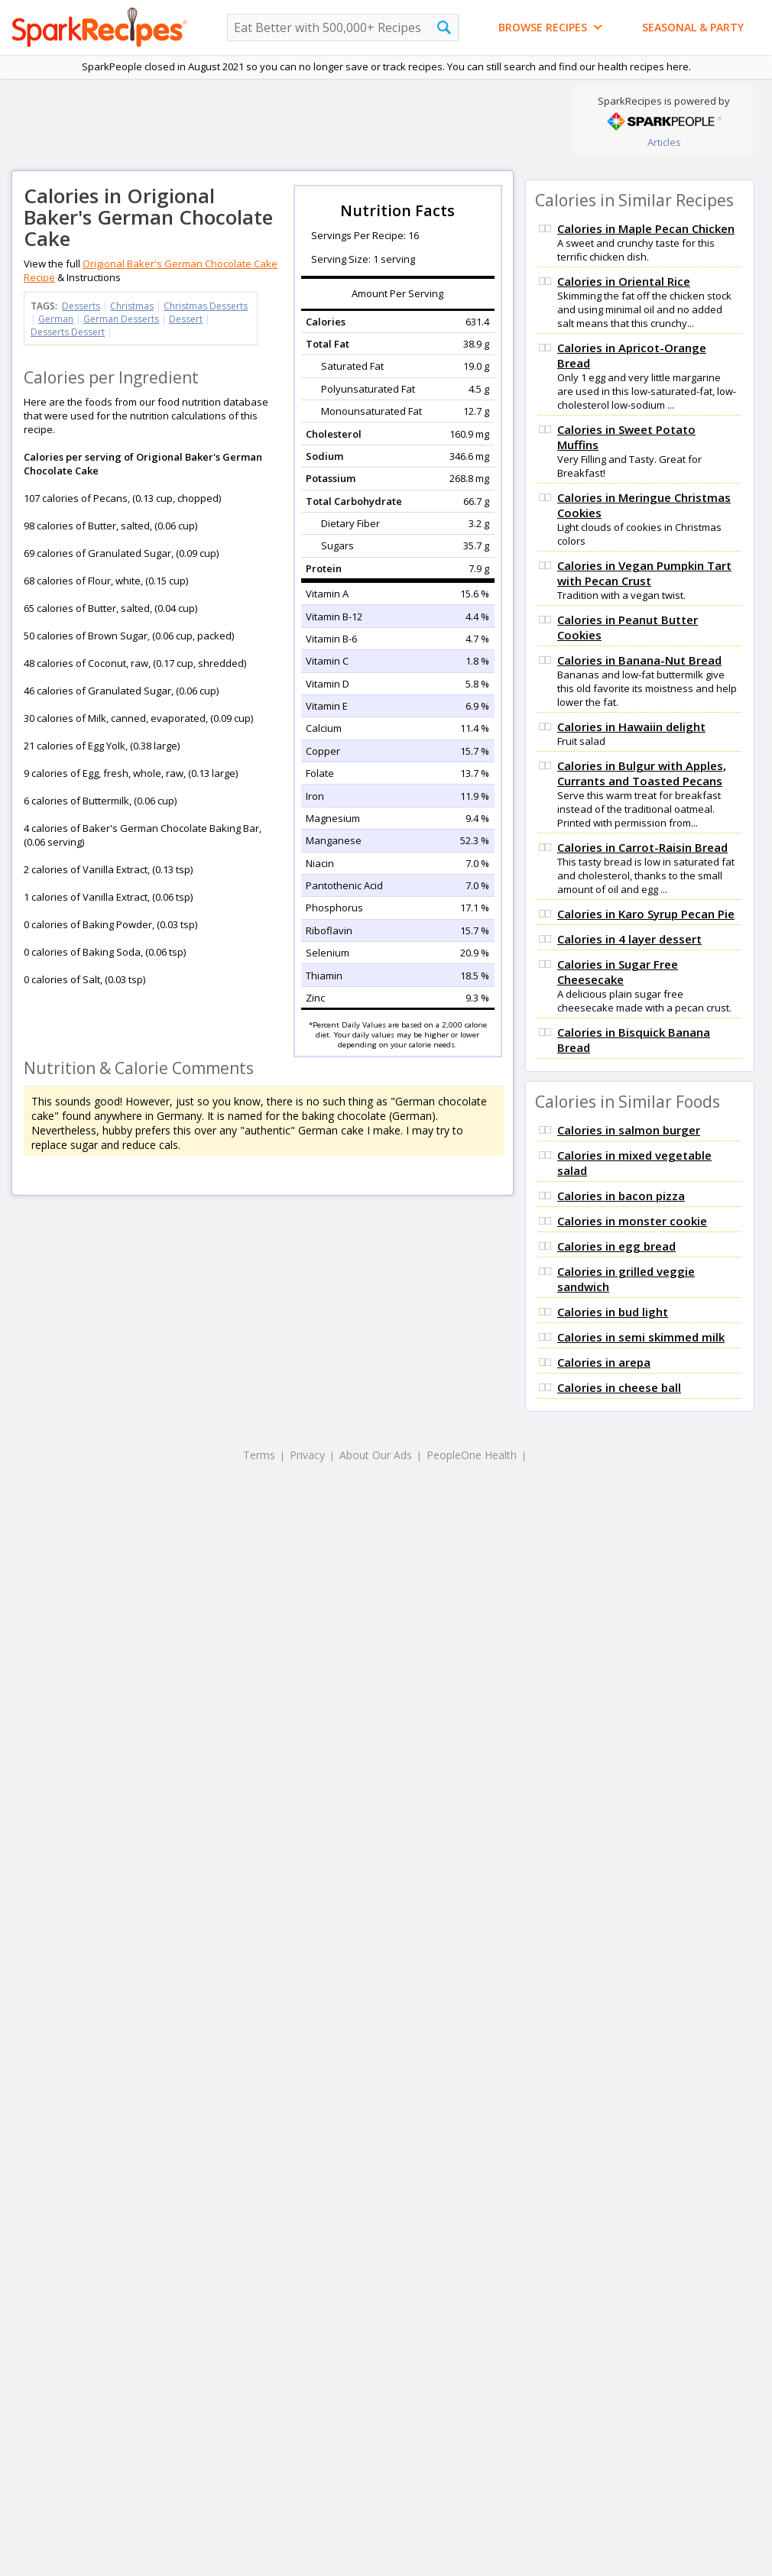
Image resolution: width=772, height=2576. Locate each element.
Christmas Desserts (206, 305)
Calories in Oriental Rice (623, 281)
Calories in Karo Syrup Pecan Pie (646, 913)
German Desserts (121, 318)
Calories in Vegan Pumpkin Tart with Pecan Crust (644, 573)
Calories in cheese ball (619, 1387)
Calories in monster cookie (632, 1220)
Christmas (132, 305)
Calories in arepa (603, 1362)
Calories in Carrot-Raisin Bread (642, 847)
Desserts (81, 305)
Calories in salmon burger (628, 1130)
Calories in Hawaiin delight (631, 726)
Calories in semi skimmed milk (641, 1337)
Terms (259, 1455)
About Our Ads (375, 1455)
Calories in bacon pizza (621, 1195)
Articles (664, 142)
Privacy (307, 1455)
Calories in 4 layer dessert (629, 939)
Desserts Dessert (68, 331)
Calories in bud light (612, 1311)
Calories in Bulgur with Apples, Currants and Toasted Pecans (641, 773)
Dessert (186, 318)
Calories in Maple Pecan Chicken (646, 228)
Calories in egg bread (616, 1246)
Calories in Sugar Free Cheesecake (617, 971)
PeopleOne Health (472, 1455)
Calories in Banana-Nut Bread (639, 660)
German (55, 318)
